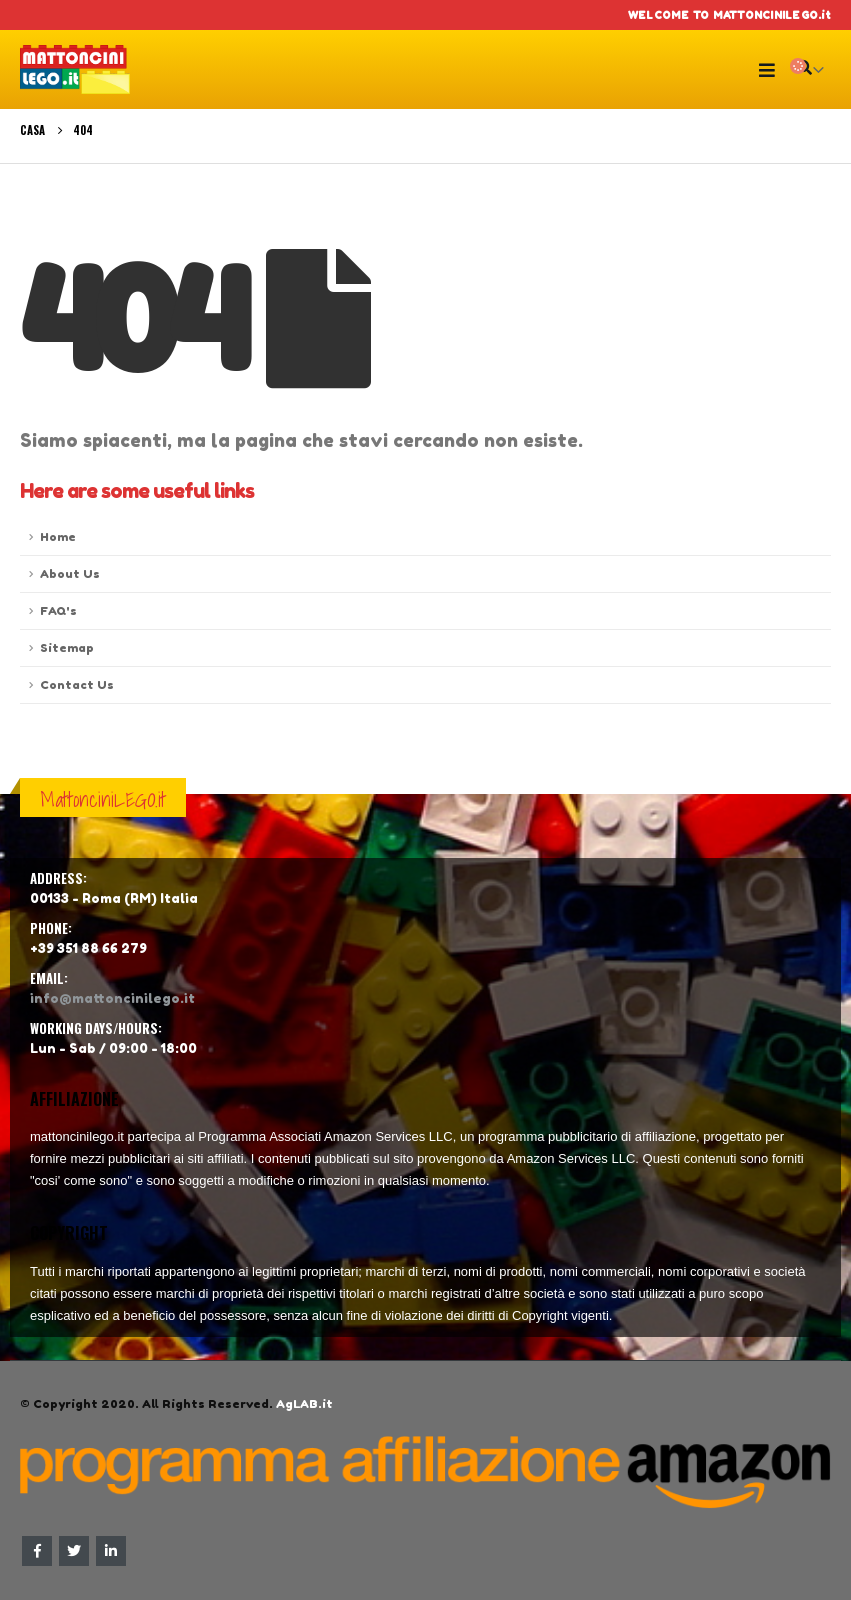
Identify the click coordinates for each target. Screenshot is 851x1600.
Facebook (37, 1551)
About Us (70, 574)
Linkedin (111, 1551)
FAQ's (58, 611)
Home (58, 537)
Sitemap (67, 648)
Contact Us (77, 685)
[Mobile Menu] (772, 70)
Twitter (74, 1551)
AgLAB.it (304, 1404)
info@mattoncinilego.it (112, 998)
